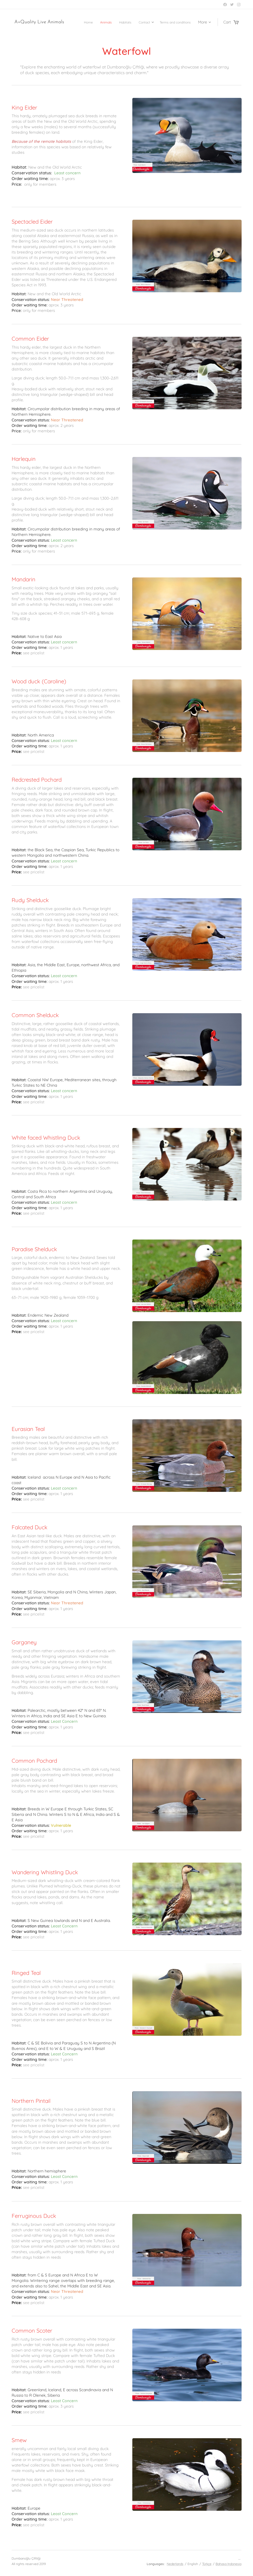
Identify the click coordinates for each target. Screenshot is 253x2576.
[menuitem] (119, 22)
